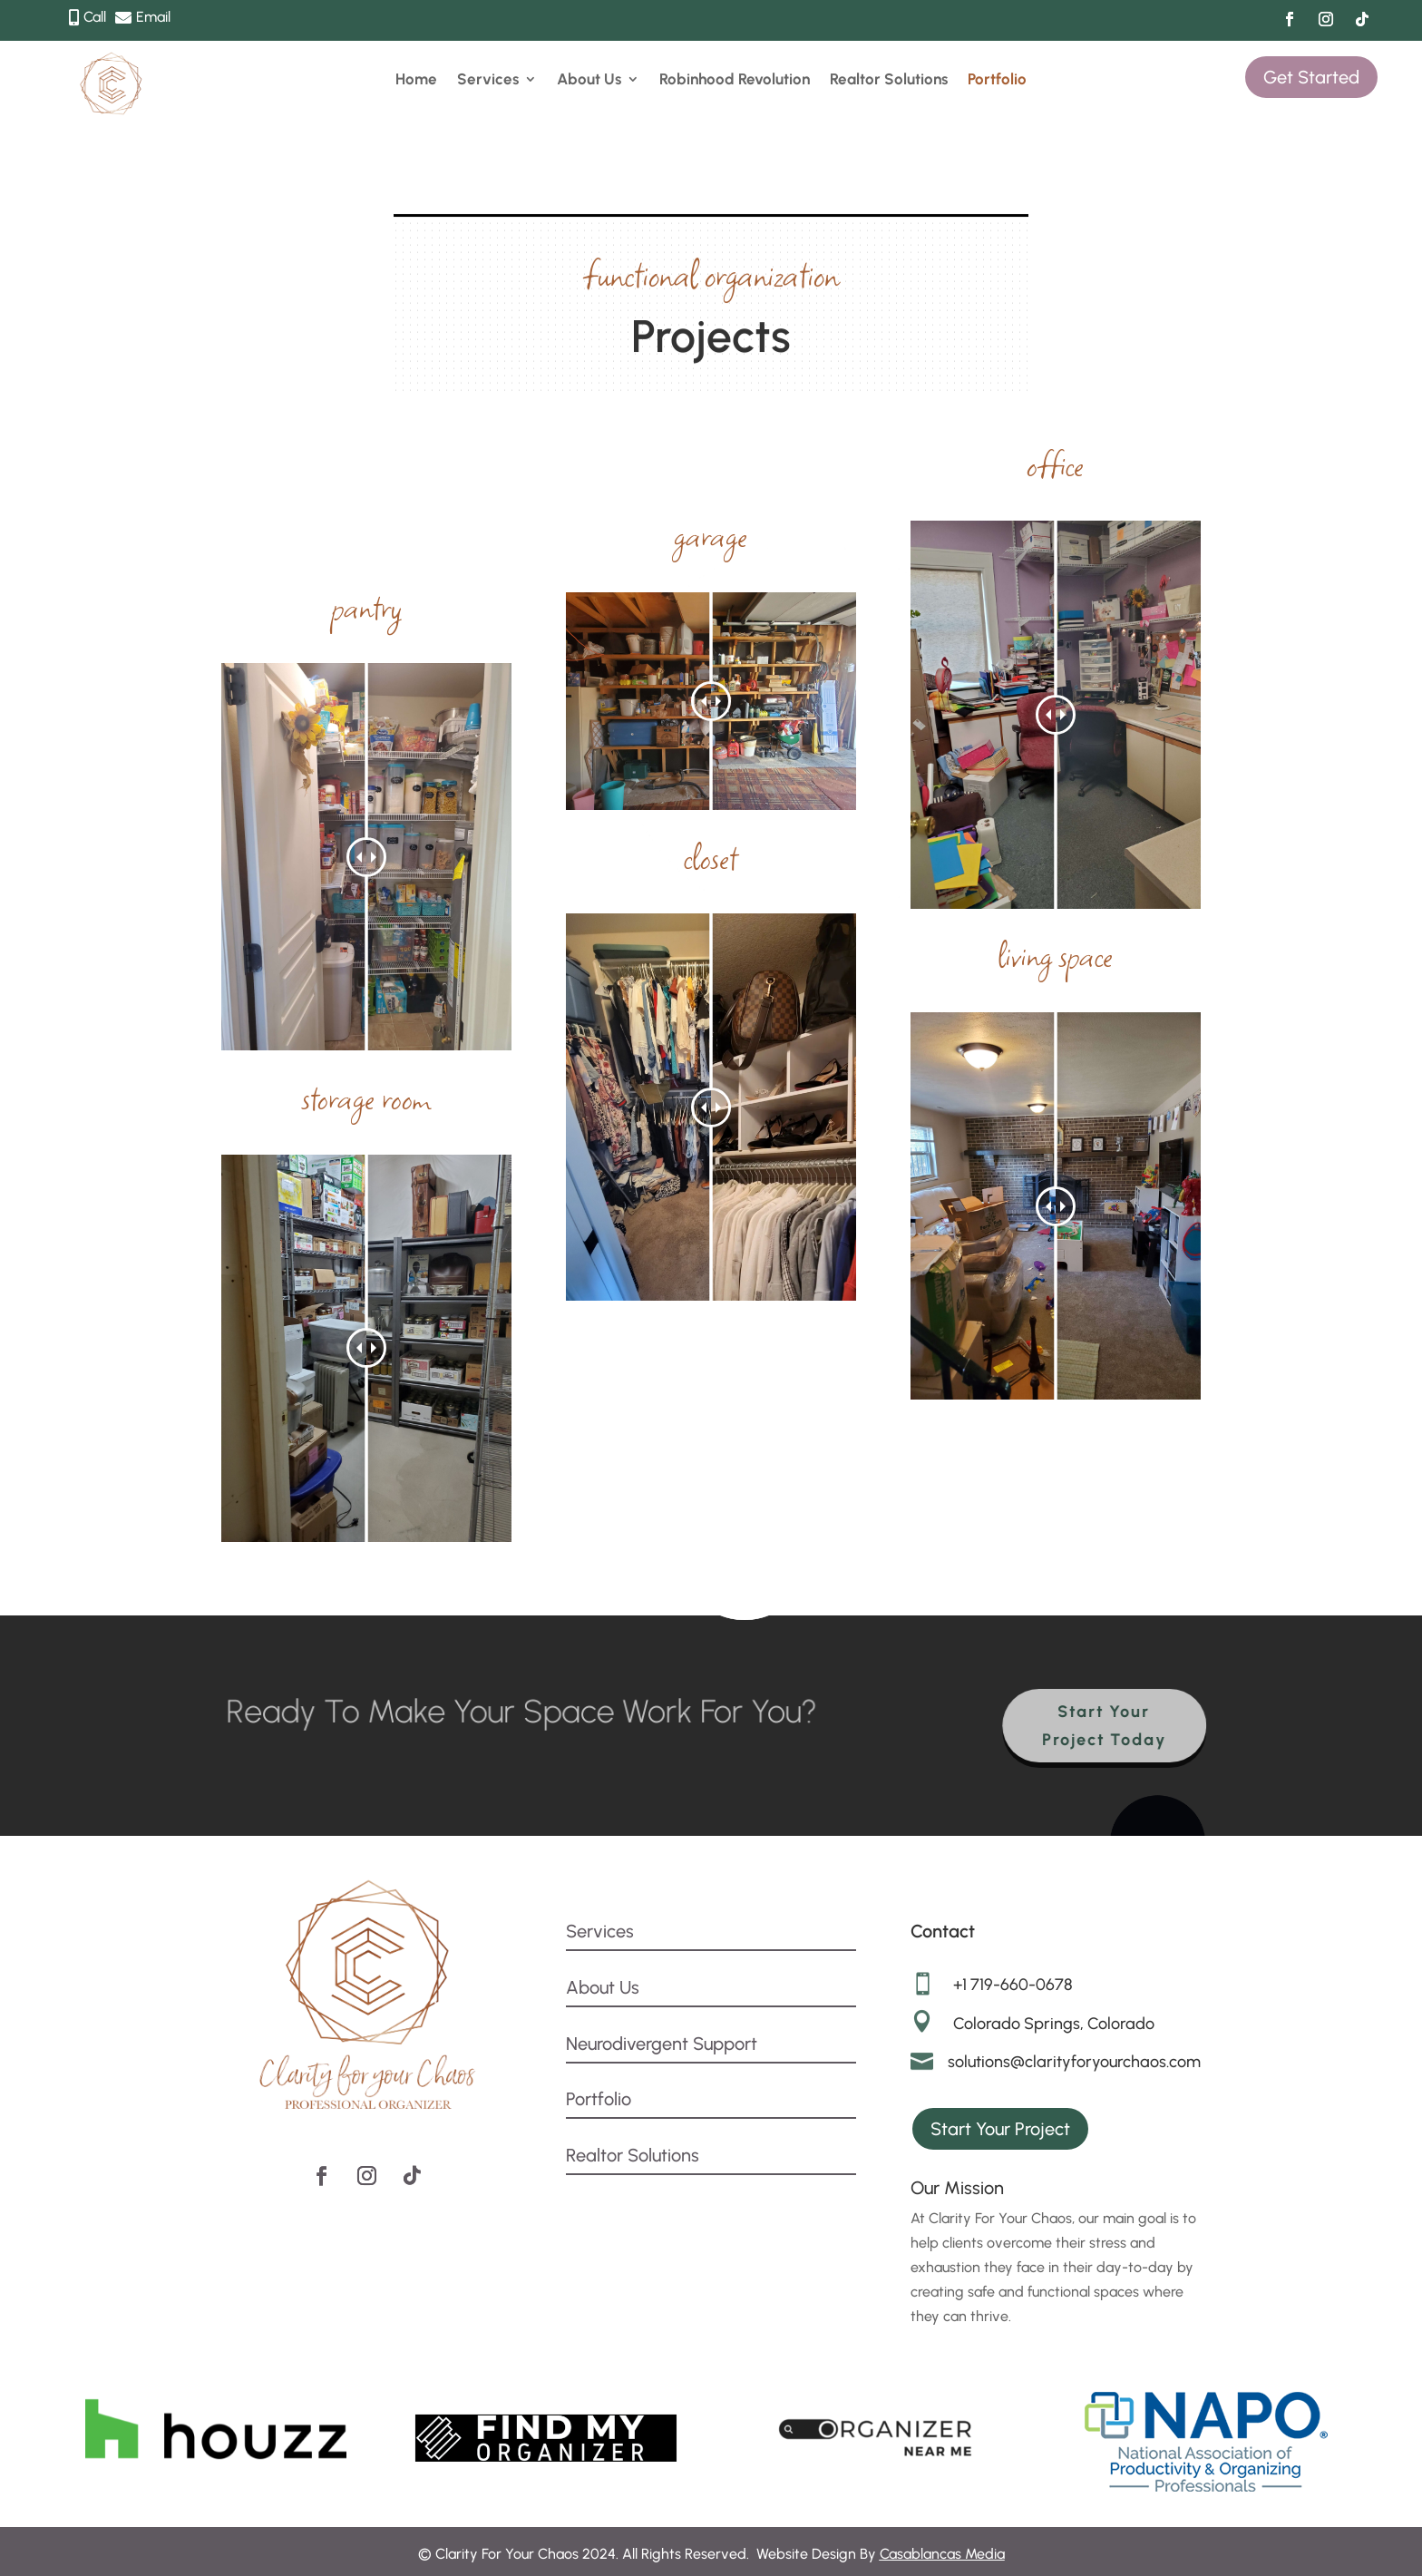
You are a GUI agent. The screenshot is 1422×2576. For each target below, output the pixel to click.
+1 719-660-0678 (1013, 1985)
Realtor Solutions (889, 80)
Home (416, 80)
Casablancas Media (942, 2553)
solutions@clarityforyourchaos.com (1074, 2062)
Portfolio (997, 80)
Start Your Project (1000, 2129)
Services (488, 80)
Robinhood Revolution (734, 80)
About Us (589, 80)
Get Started (1311, 77)
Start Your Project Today (1117, 1726)
